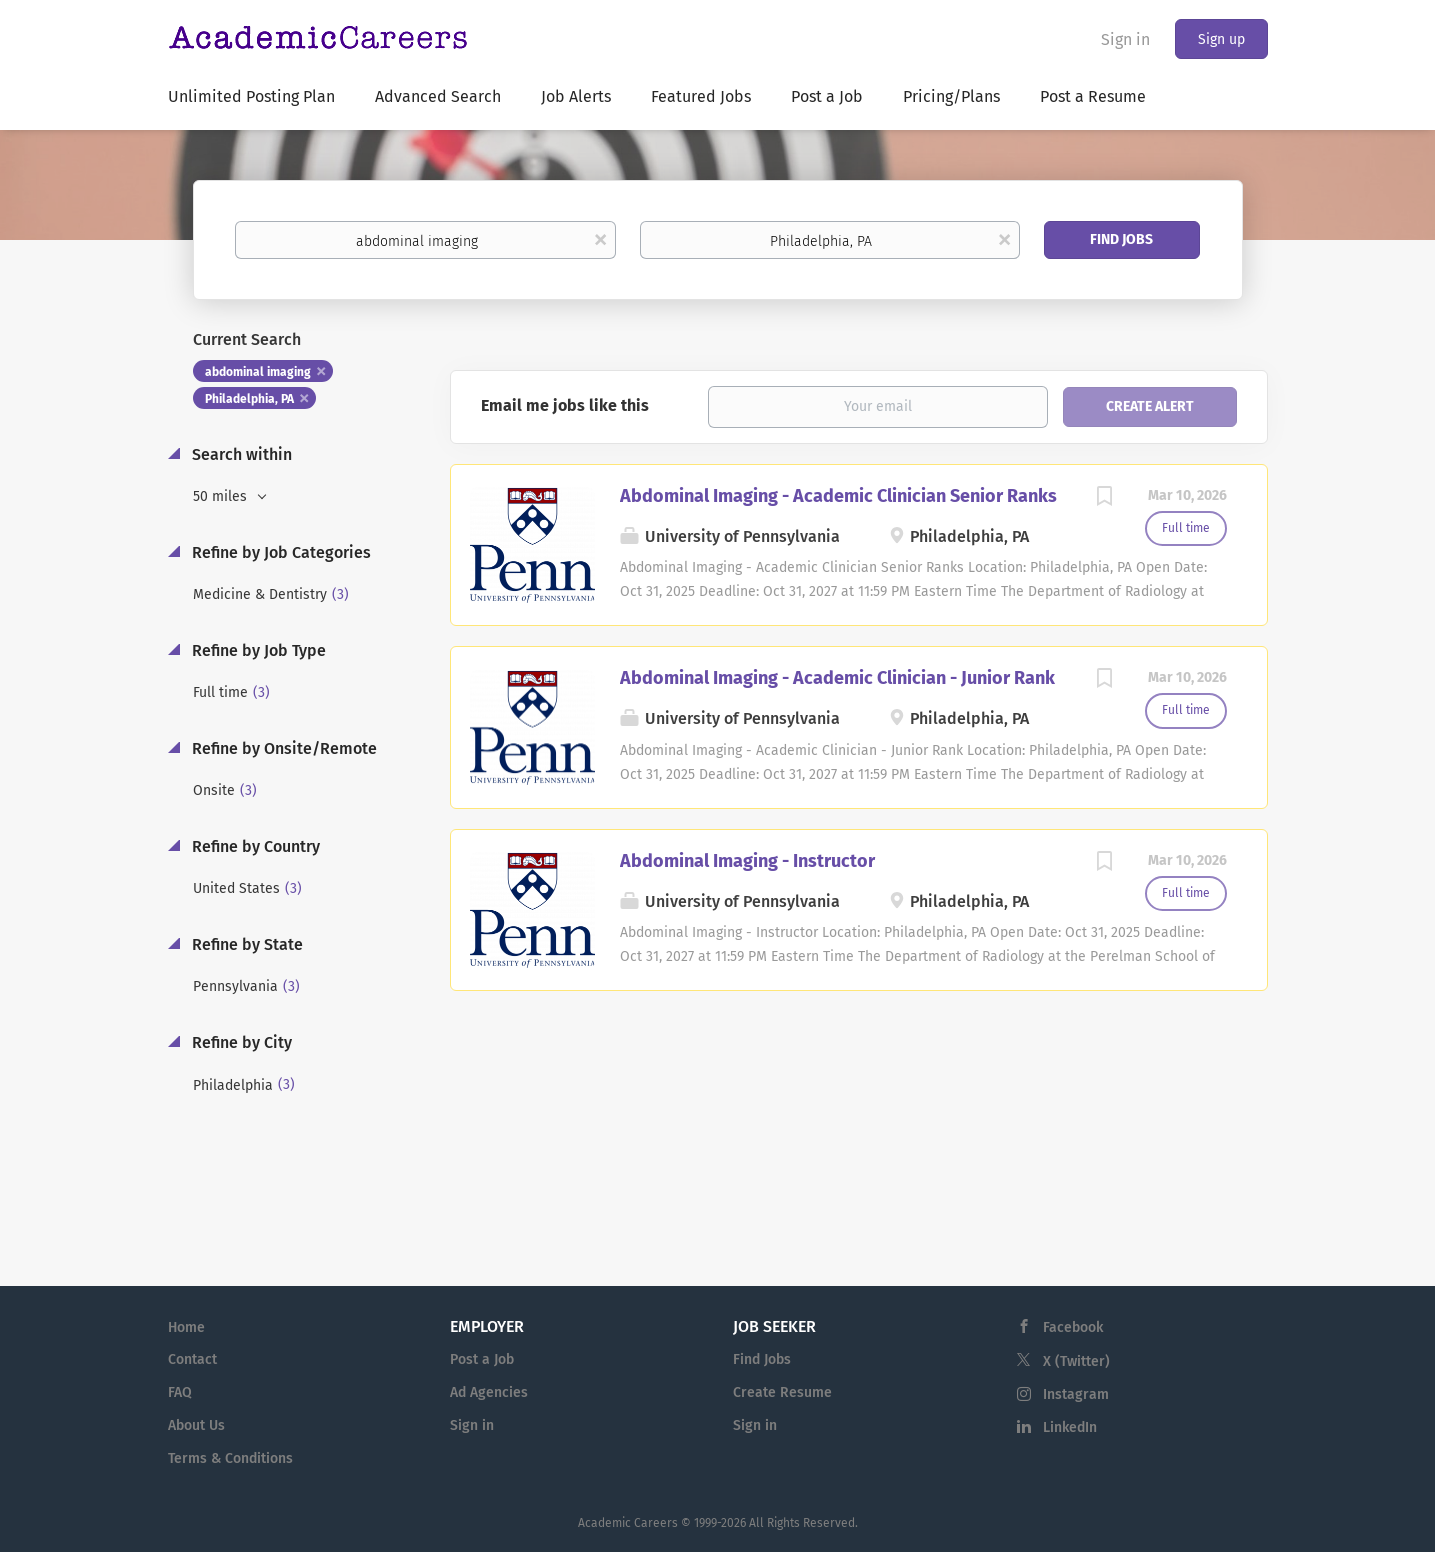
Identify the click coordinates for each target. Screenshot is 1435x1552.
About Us (196, 1425)
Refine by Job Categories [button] (279, 552)
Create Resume (782, 1392)
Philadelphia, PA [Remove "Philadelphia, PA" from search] (249, 399)
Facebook (1073, 1327)
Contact (192, 1359)
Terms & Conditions (230, 1458)
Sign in (1125, 39)
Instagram (1076, 1394)
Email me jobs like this (565, 405)
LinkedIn (1070, 1427)
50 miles (222, 496)
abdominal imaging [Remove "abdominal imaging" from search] (258, 372)
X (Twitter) (1076, 1361)
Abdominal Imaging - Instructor (747, 861)
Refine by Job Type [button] (257, 650)
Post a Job (482, 1359)
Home (186, 1327)
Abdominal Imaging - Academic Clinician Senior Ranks (838, 496)
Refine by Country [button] (254, 846)
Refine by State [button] (245, 944)
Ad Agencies (489, 1392)
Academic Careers (628, 1523)
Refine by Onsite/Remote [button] (282, 748)
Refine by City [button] (240, 1042)
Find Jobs (1121, 239)
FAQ (180, 1392)
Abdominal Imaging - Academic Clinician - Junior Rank (837, 678)
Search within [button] (240, 454)
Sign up (1221, 39)
